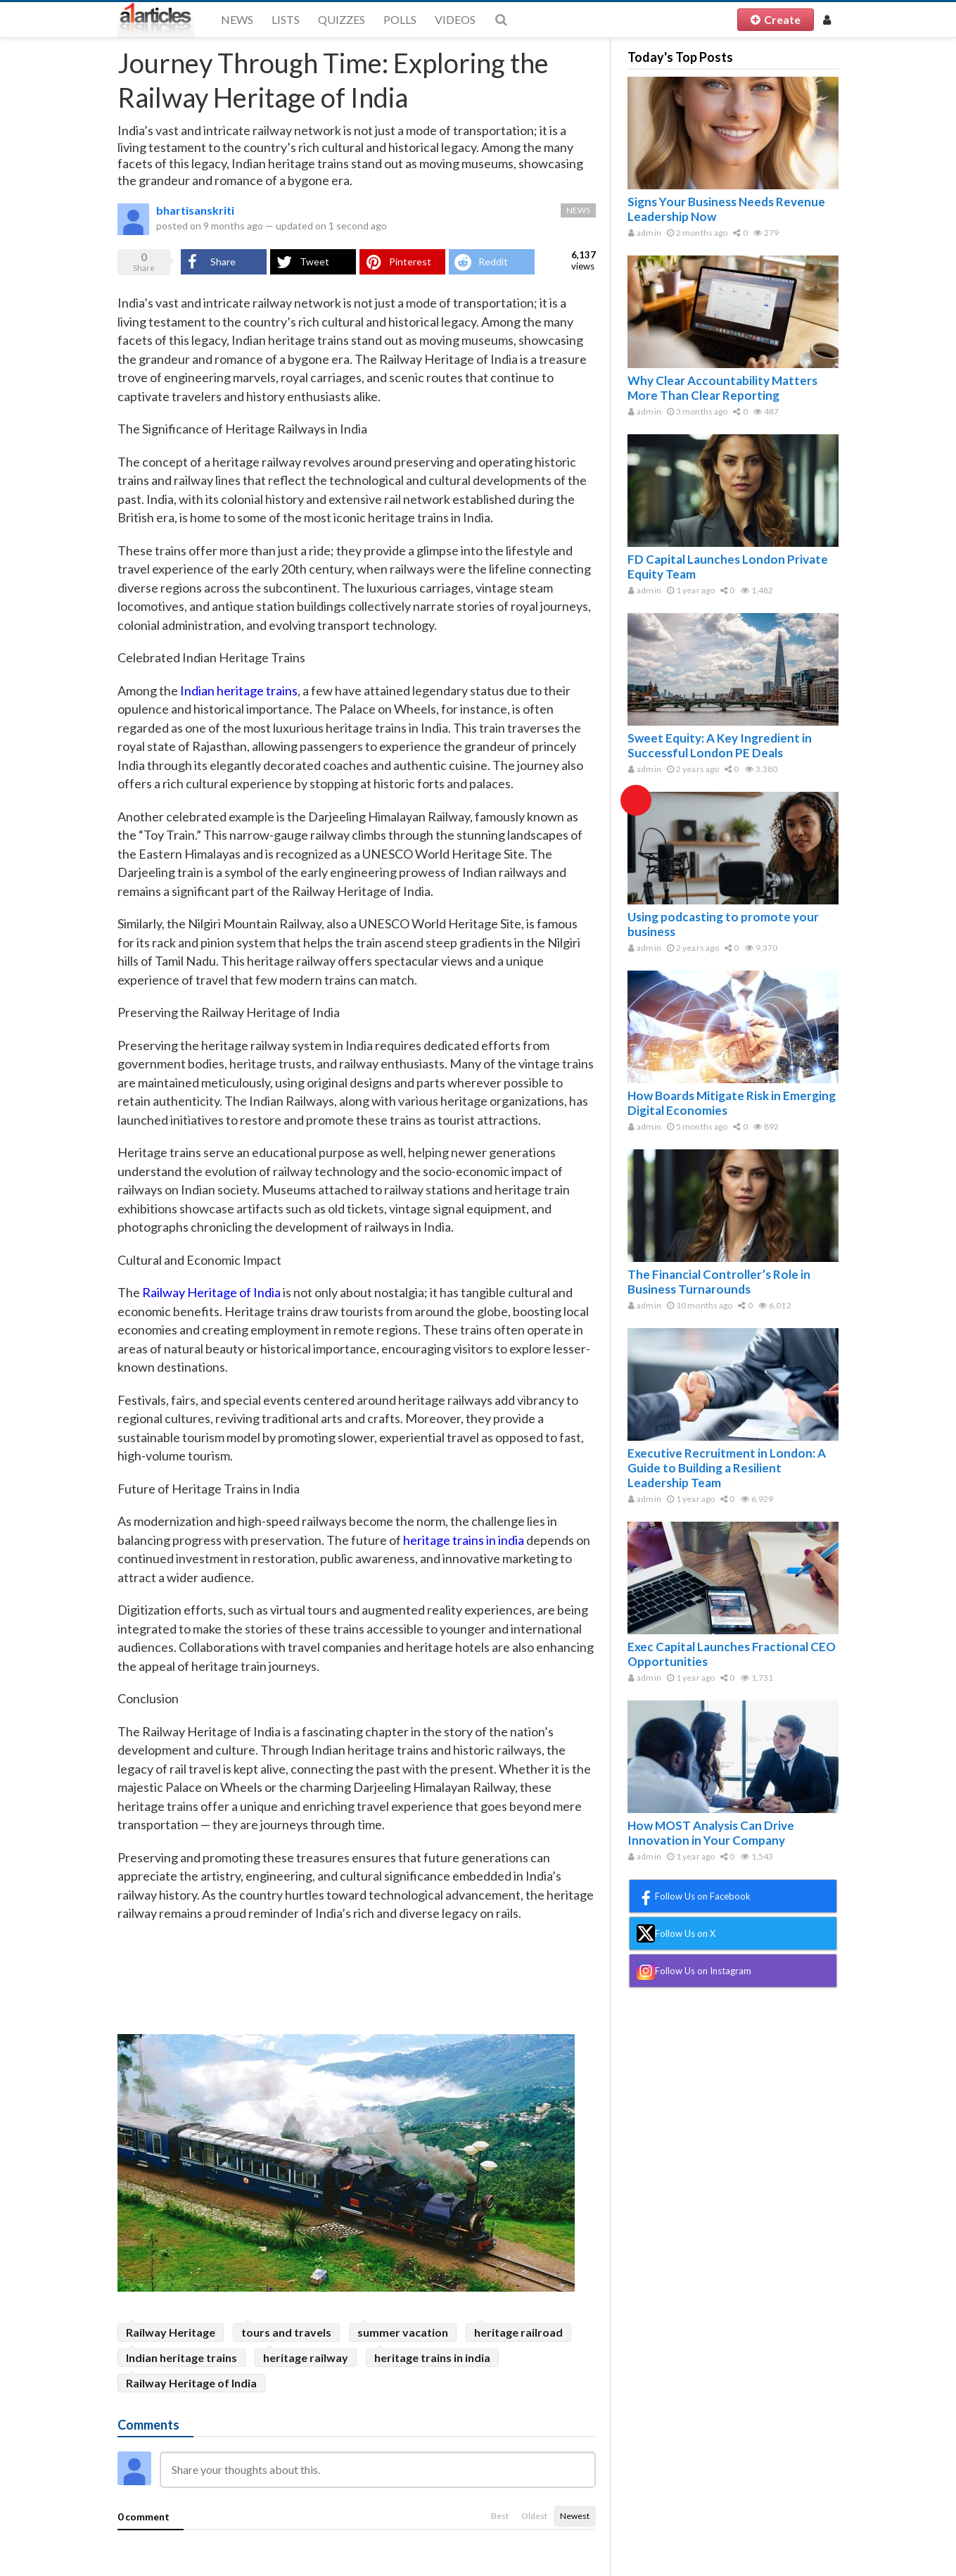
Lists (286, 19)
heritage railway (305, 2357)
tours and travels (286, 2332)
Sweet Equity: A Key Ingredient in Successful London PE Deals (719, 745)
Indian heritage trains (181, 2357)
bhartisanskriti (195, 210)
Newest (574, 2516)
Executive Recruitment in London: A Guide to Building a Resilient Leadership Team (726, 1468)
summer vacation (402, 2332)
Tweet (314, 261)
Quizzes (341, 19)
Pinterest (410, 261)
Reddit (493, 261)
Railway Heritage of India (191, 2382)
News (237, 19)
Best (500, 2516)
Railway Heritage (170, 2332)
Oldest (534, 2516)
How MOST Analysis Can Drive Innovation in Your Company (710, 1833)
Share (223, 261)
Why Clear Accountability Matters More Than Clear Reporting (722, 388)
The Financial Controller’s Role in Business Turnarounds (718, 1281)
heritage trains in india (432, 2357)
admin (644, 232)
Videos (455, 19)
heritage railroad (518, 2332)
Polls (399, 19)
